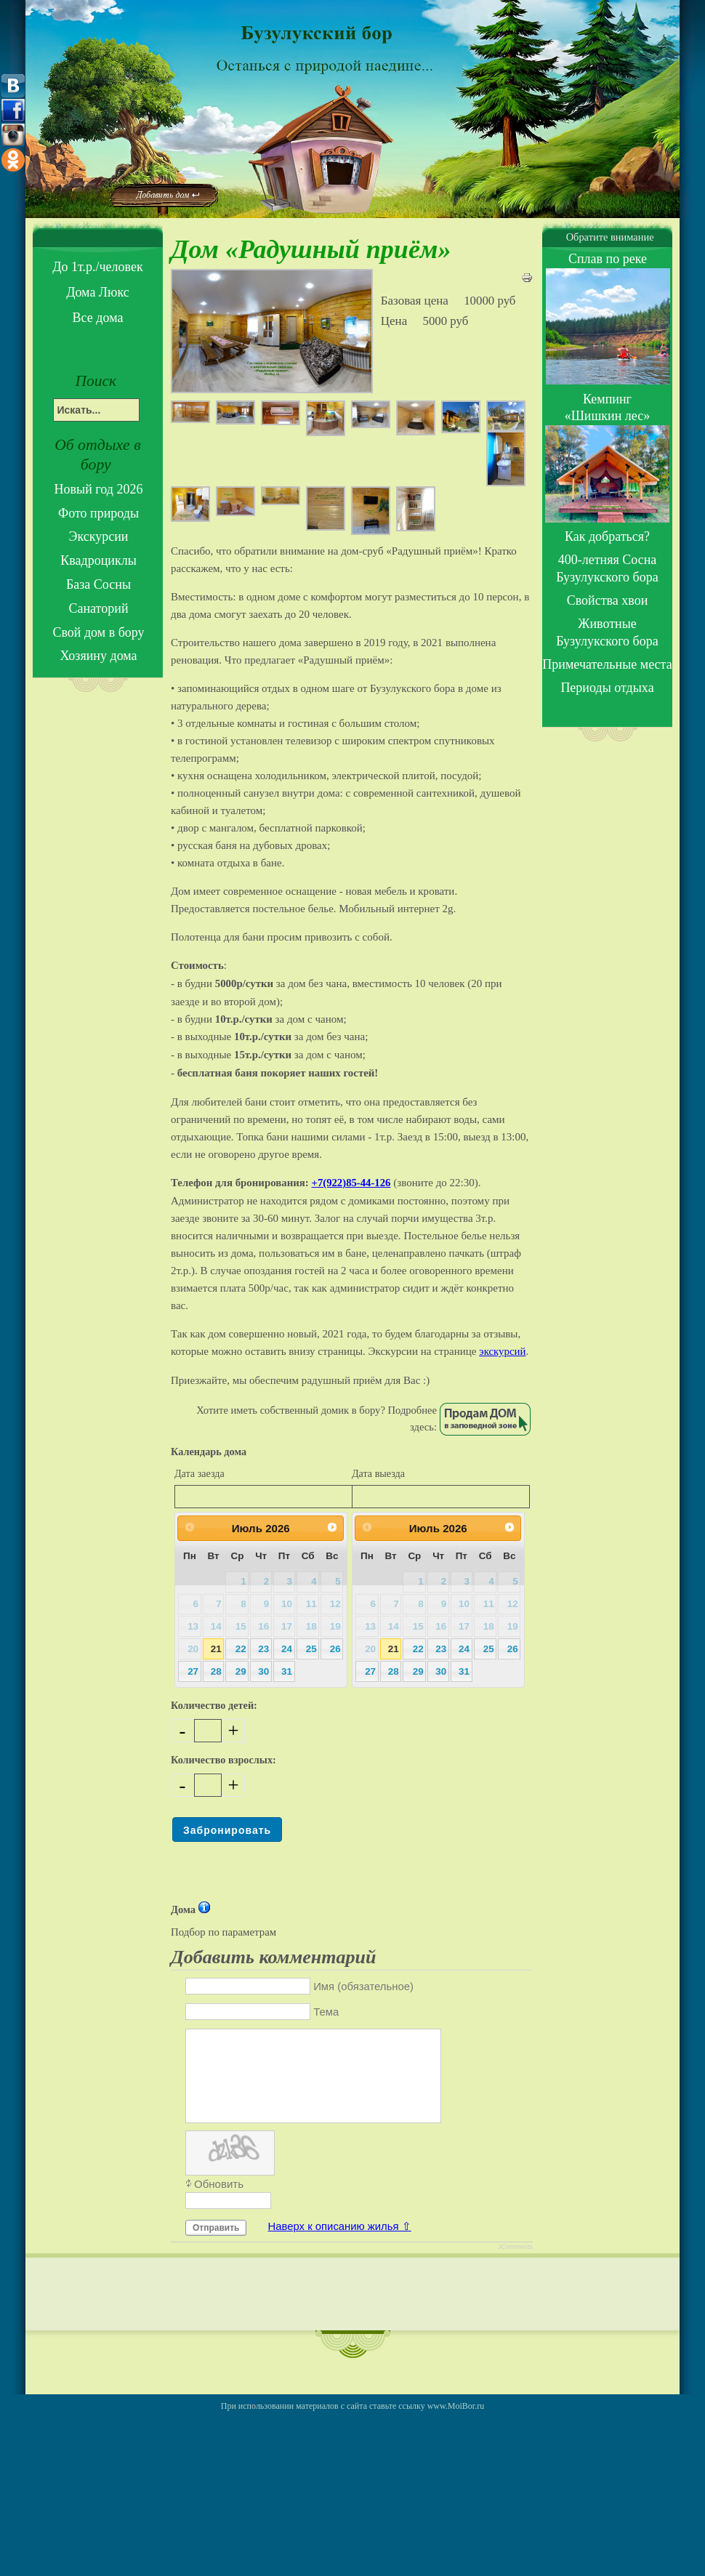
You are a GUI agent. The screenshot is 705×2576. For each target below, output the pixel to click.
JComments (515, 2264)
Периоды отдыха (606, 687)
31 (286, 1671)
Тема (326, 2012)
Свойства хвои (607, 600)
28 (216, 1671)
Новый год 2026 (99, 489)
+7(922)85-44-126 (351, 1182)
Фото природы (98, 513)
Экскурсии (99, 536)
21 (216, 1648)
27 (193, 1671)
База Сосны (98, 584)
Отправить (216, 2245)
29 (240, 1671)
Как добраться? (607, 536)
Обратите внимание (606, 237)
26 (335, 1648)
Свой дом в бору (98, 632)
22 (240, 1648)
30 (263, 1671)
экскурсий (502, 1351)
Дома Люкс (97, 292)
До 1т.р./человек (97, 266)
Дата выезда (378, 1473)
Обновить (218, 2201)
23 (263, 1648)
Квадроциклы (98, 560)
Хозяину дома (98, 655)
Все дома (98, 317)
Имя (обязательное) (363, 1986)
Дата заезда (199, 1473)
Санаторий (98, 608)
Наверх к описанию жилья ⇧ (339, 2244)
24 (286, 1648)
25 (311, 1648)
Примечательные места (607, 664)
